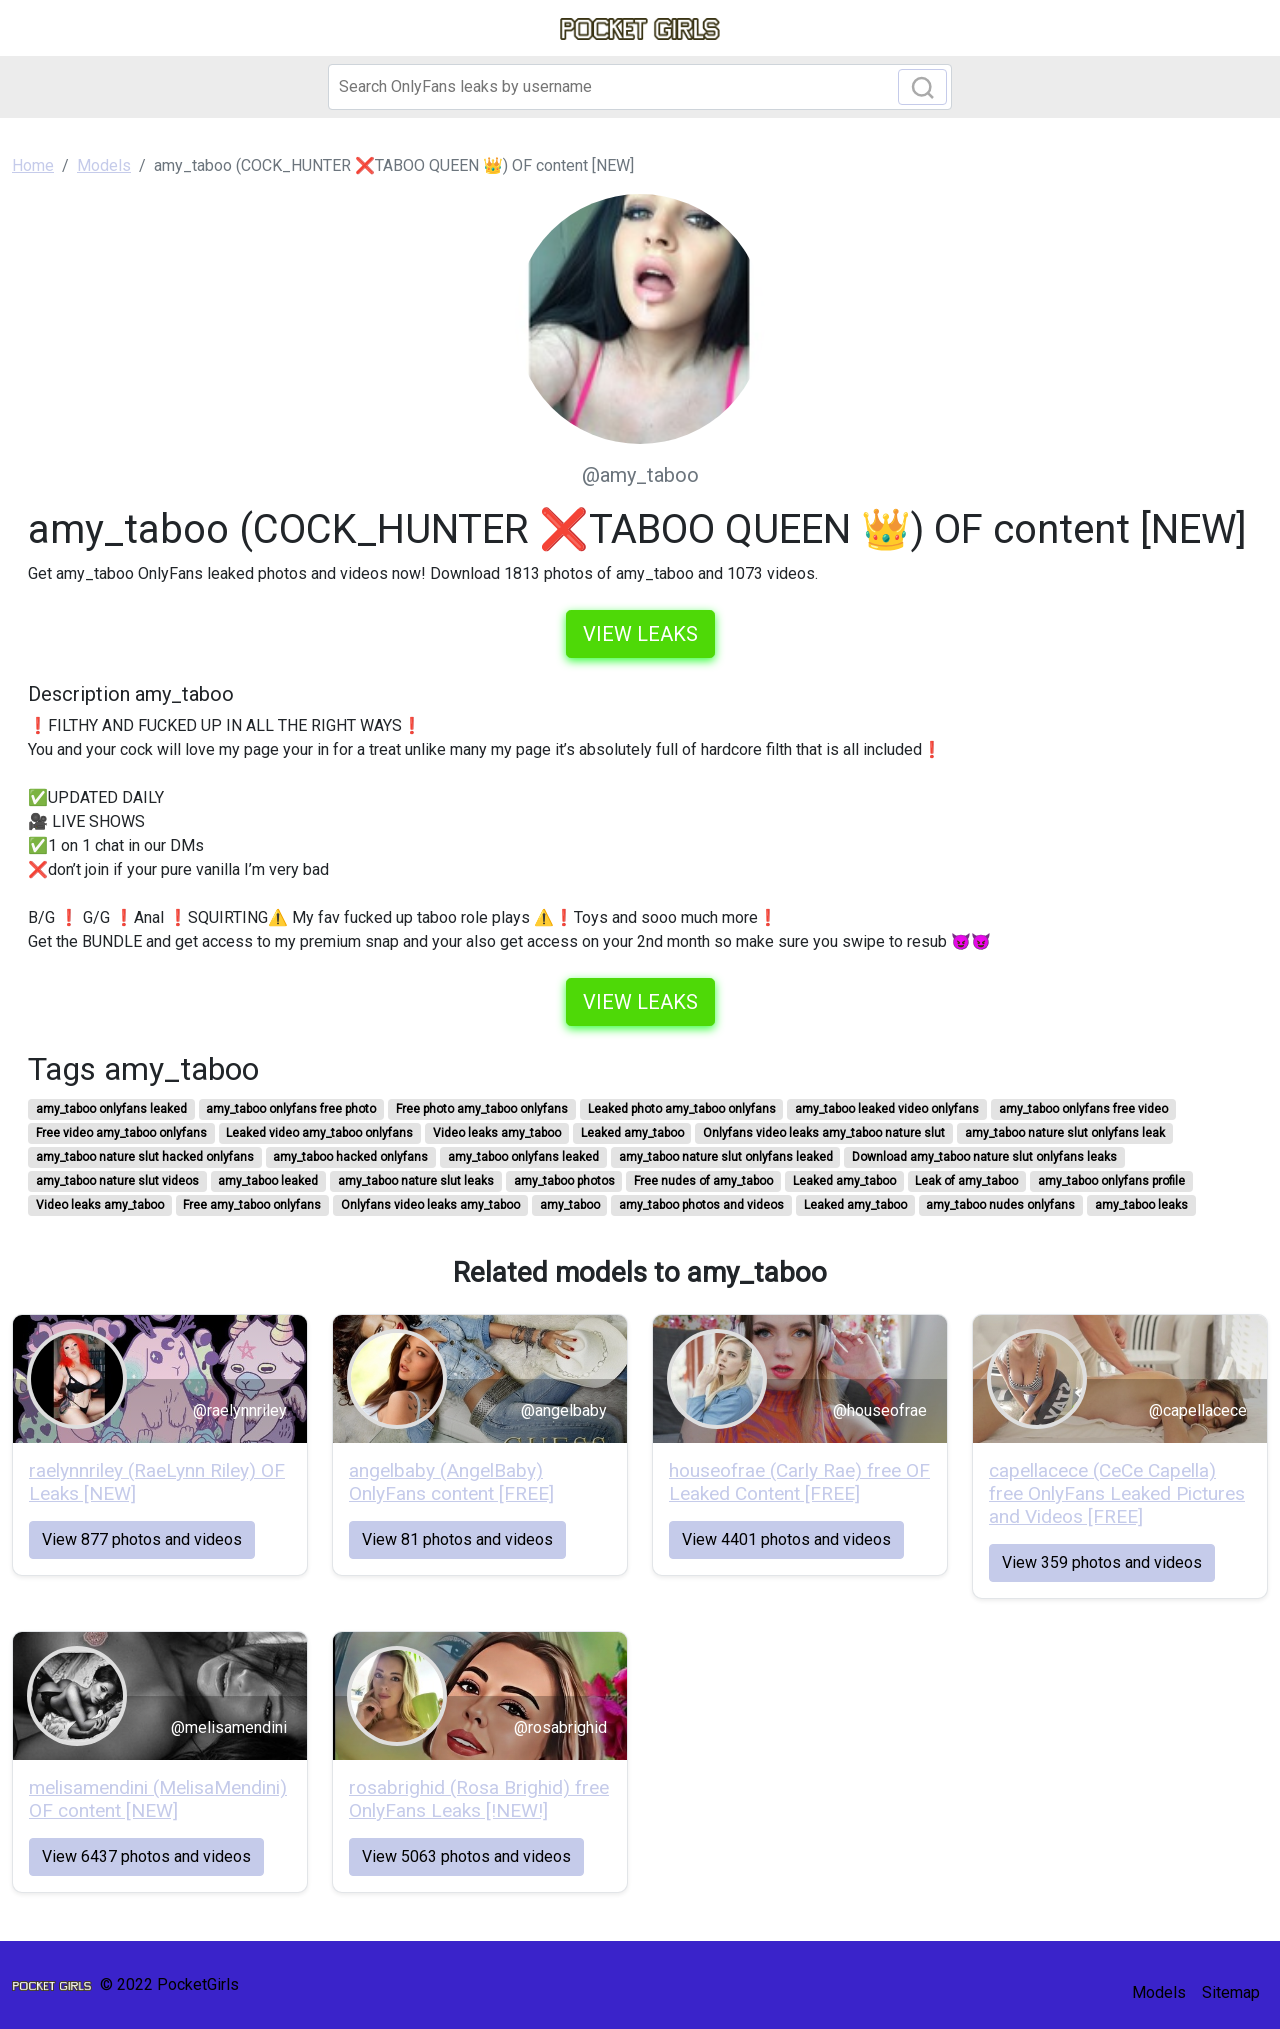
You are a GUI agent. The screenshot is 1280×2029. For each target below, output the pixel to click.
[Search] (640, 87)
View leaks (640, 634)
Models (1159, 1992)
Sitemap (1231, 1992)
